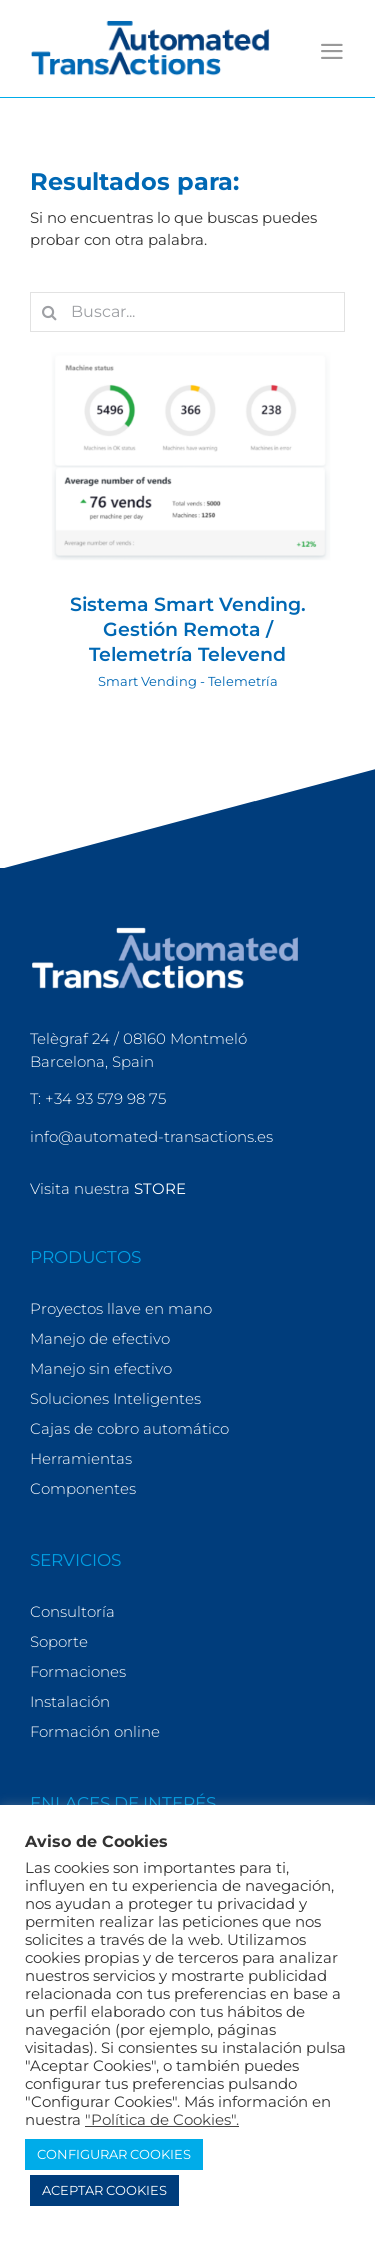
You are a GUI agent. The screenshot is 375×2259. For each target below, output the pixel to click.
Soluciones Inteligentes (115, 1398)
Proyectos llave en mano (121, 1308)
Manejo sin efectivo (101, 1368)
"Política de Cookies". (162, 2120)
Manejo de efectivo (100, 1338)
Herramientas (81, 1458)
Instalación (70, 1701)
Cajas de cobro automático (129, 1428)
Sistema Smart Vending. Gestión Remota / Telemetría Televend (188, 629)
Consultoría (72, 1611)
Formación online (95, 1731)
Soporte (59, 1641)
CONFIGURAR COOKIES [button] (114, 2154)
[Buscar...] (187, 312)
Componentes (83, 1488)
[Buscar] (50, 312)
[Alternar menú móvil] (332, 51)
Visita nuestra (108, 1188)
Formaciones (78, 1671)
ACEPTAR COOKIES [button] (104, 2190)
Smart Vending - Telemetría (188, 681)
